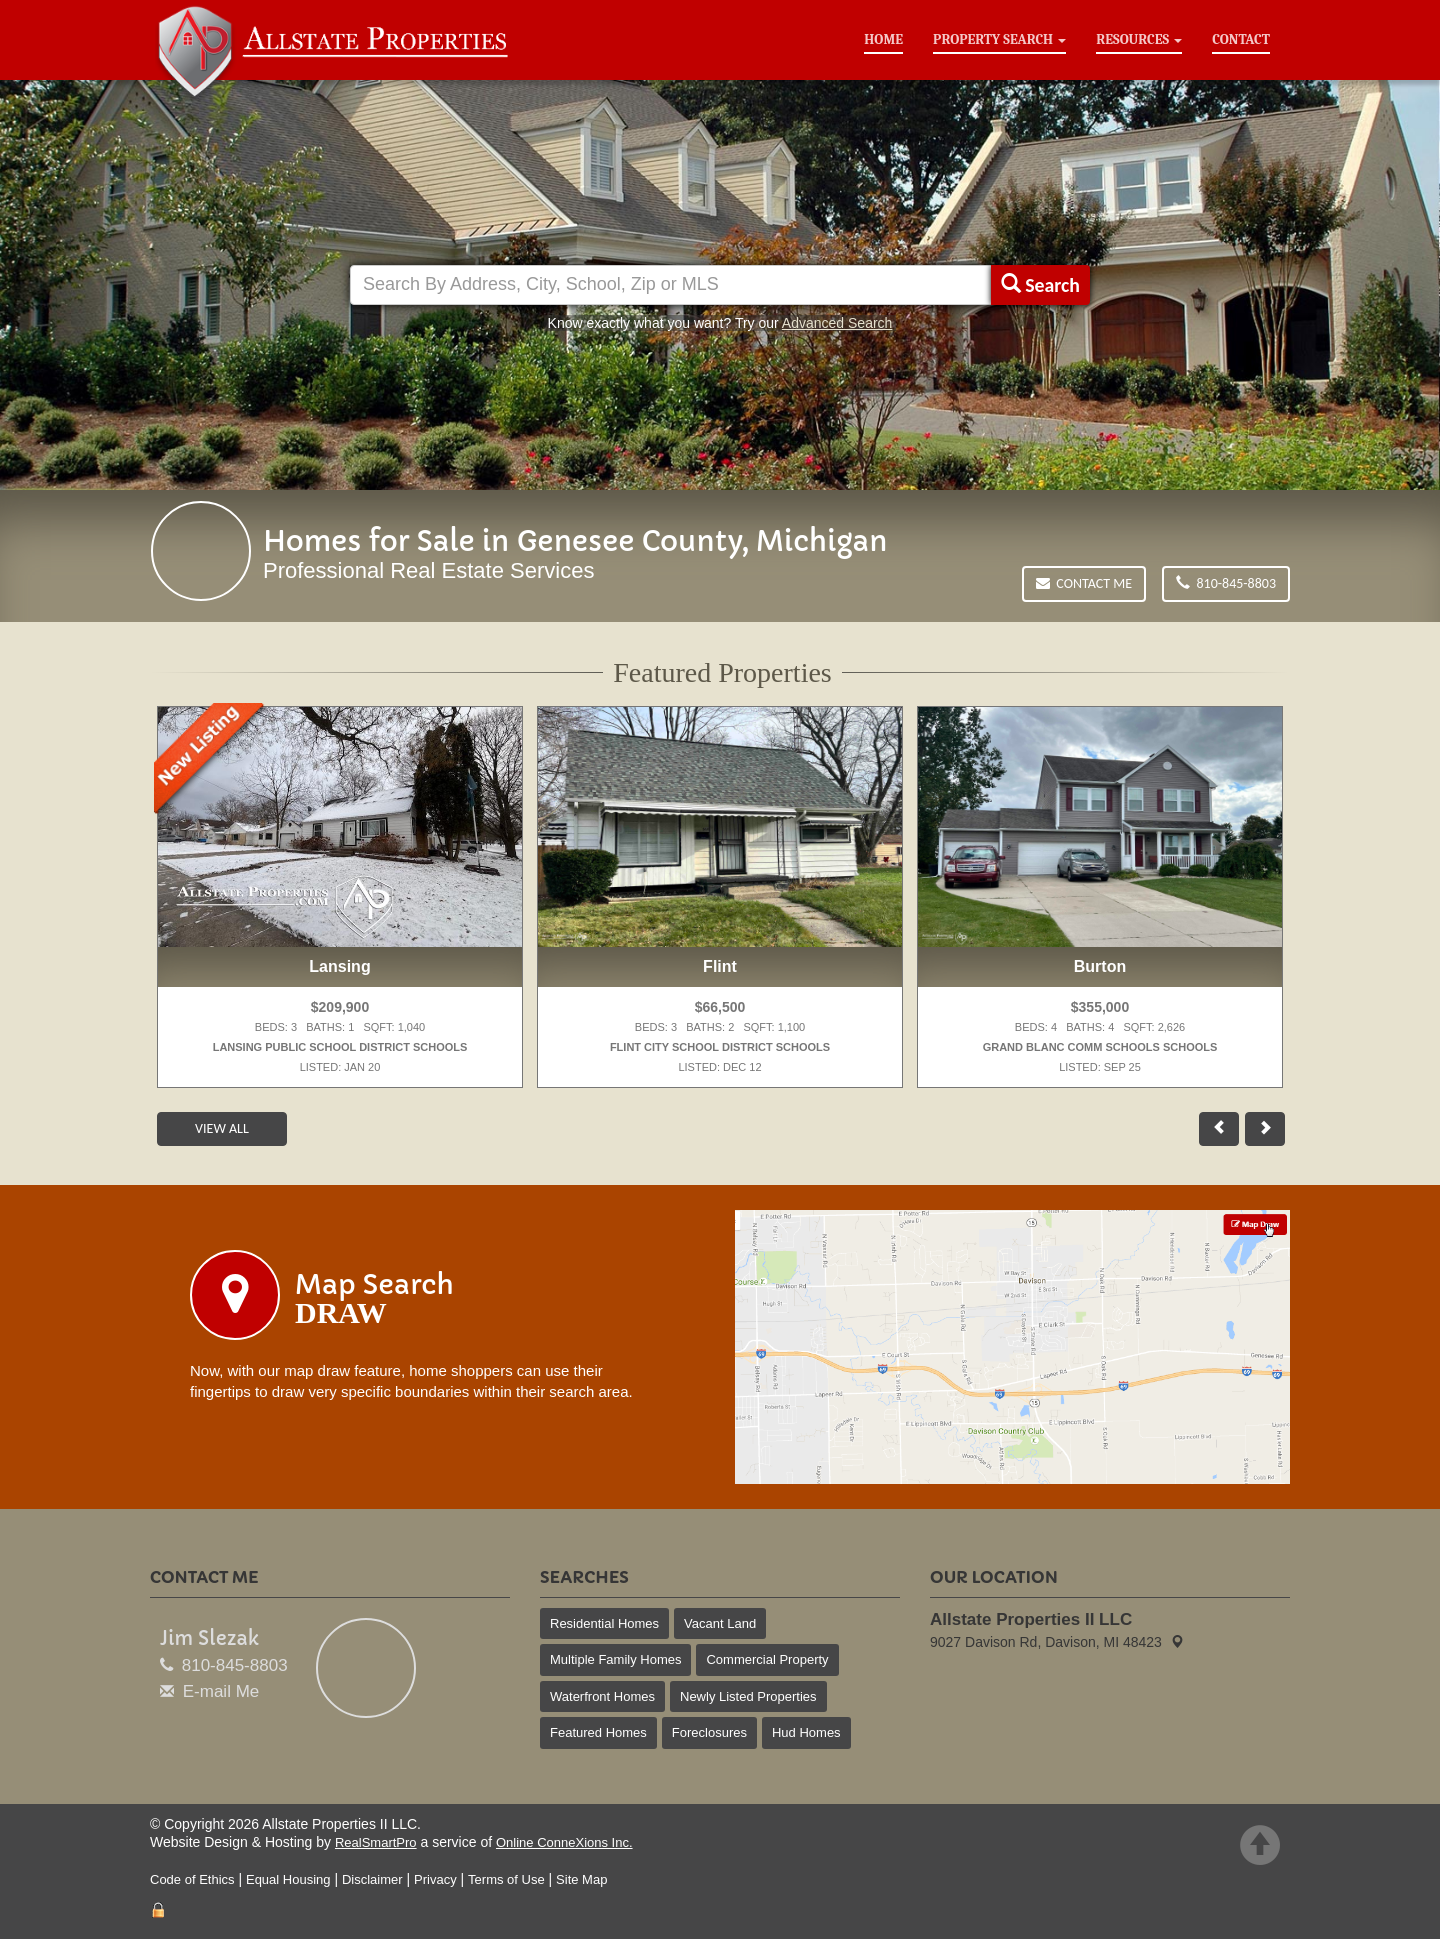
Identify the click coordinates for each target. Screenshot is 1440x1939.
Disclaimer (372, 1879)
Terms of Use (506, 1879)
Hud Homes (806, 1732)
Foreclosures (709, 1732)
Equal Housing (288, 1879)
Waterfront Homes (602, 1696)
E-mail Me (221, 1691)
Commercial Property (767, 1659)
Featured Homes (598, 1732)
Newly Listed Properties (748, 1696)
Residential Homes (604, 1623)
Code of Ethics (192, 1879)
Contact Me (1084, 583)
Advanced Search (837, 323)
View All (222, 1128)
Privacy (435, 1879)
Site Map (581, 1879)
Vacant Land (720, 1623)
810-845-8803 (1226, 583)
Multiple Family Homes (615, 1659)
